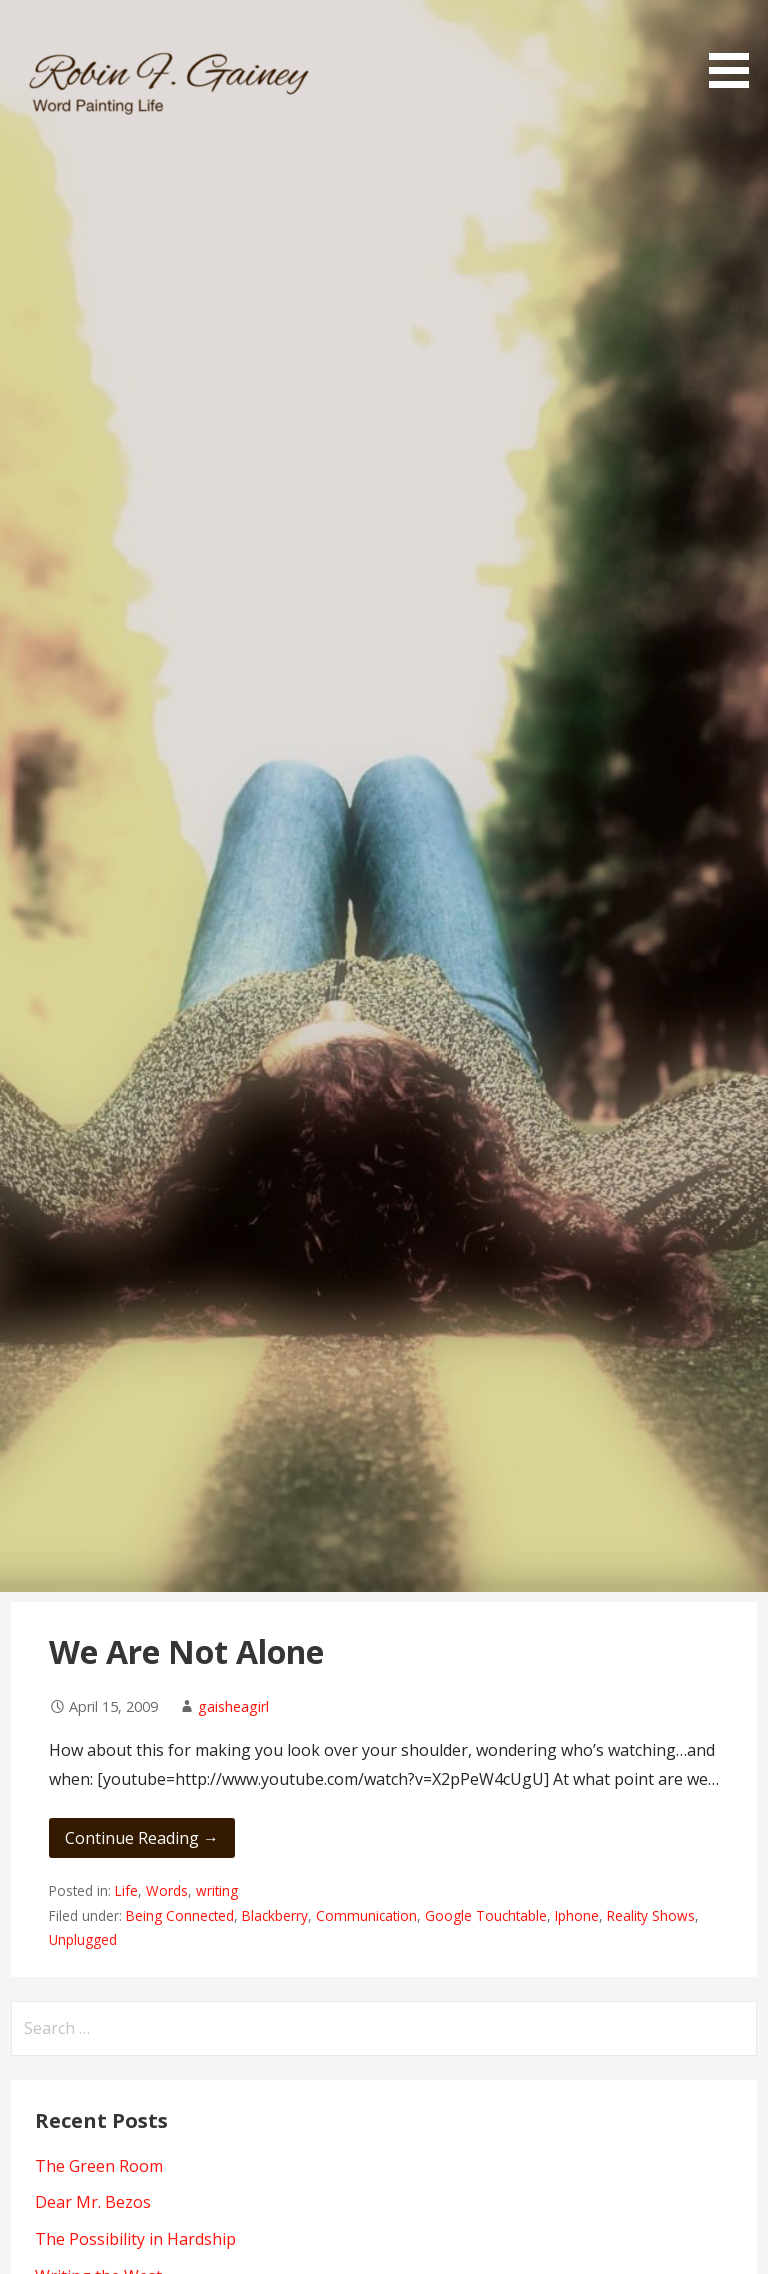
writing (217, 1890)
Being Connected (180, 1915)
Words (167, 1890)
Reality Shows (651, 1915)
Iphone (577, 1915)
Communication (366, 1915)
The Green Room (99, 2166)
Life (126, 1890)
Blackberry (275, 1915)
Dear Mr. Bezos (93, 2202)
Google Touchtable (486, 1915)
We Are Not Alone (186, 1651)
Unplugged (83, 1939)
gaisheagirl (233, 1706)
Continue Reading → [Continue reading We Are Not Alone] (142, 1838)
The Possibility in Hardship (135, 2239)
